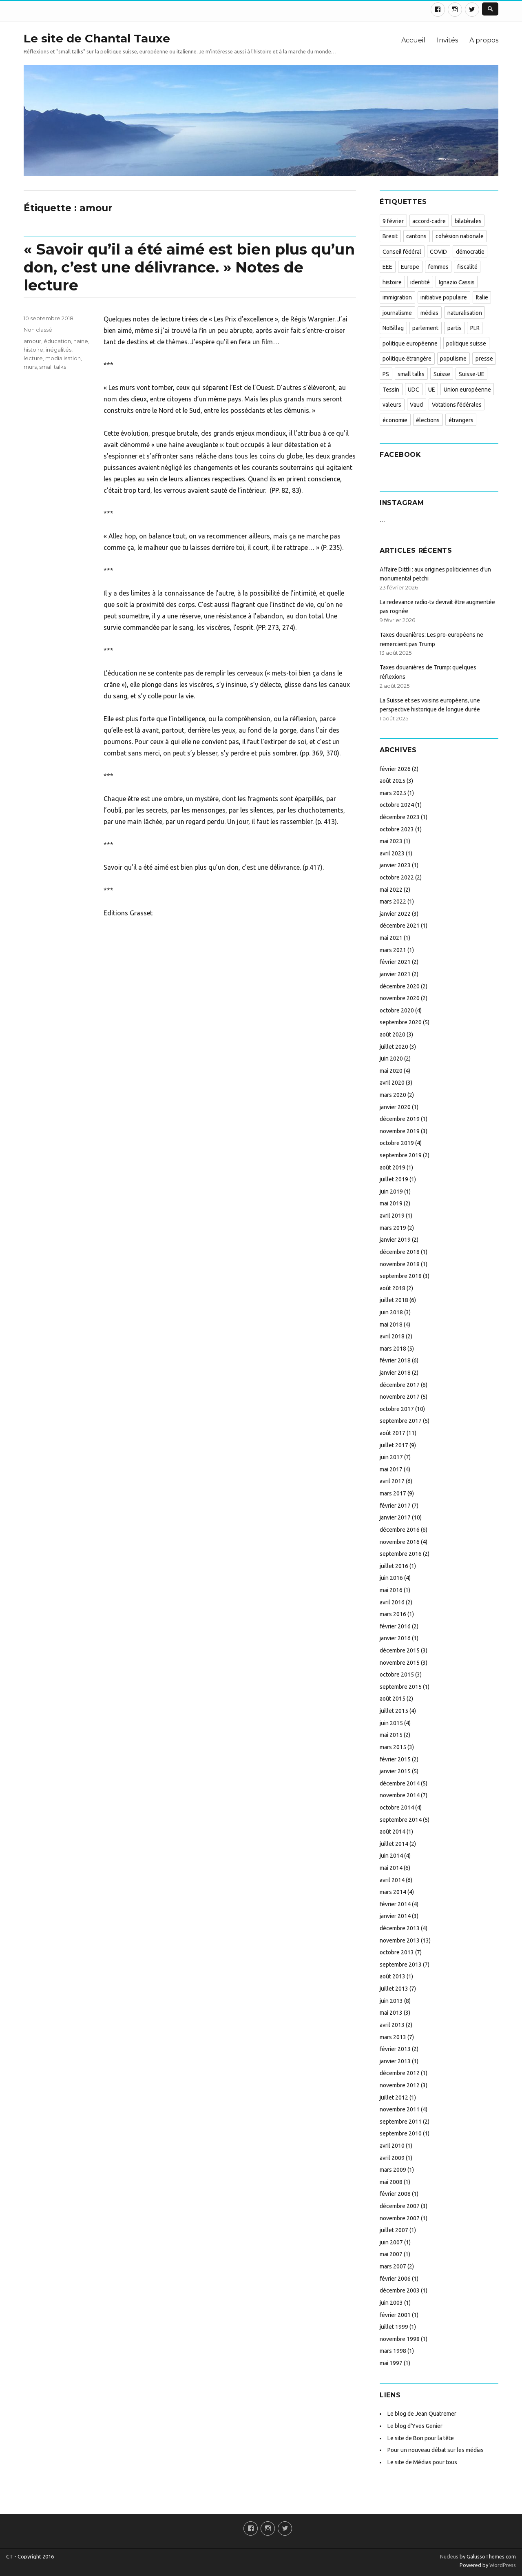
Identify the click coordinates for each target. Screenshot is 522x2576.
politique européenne (410, 343)
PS (386, 374)
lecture (33, 358)
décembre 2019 (400, 1119)
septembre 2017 (401, 1421)
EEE (387, 267)
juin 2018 (391, 1312)
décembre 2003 (400, 2290)
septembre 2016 (401, 1553)
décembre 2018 (400, 1252)
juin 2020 (391, 1058)
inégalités (58, 349)
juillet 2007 (394, 2230)
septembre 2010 (401, 2133)
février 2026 (395, 769)
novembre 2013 (400, 1940)
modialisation (63, 358)
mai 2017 (391, 1469)
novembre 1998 (400, 2339)
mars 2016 (393, 1614)
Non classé (38, 329)
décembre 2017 (400, 1385)
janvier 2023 (395, 865)
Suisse (442, 374)
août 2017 (392, 1433)
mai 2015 (391, 1735)
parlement (425, 328)
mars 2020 (393, 1095)
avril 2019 (392, 1215)
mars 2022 (393, 901)
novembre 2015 (400, 1662)
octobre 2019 (397, 1143)
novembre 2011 (400, 2109)
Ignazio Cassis (457, 282)
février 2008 (395, 2194)
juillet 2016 (394, 1566)
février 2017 (395, 1505)
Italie (482, 297)
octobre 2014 (397, 1807)
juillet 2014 (394, 1844)
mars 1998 (393, 2351)
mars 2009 (393, 2169)
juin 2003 (391, 2302)
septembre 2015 (401, 1686)
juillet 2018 (394, 1300)
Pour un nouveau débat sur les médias (435, 2450)
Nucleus (449, 2556)
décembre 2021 (400, 925)
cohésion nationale (460, 236)
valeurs (392, 404)
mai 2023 (391, 841)
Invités (447, 40)
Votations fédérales (457, 404)
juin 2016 (391, 1578)
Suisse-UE (471, 374)
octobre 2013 (397, 1952)
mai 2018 (391, 1324)
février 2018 (395, 1360)
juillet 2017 (394, 1445)
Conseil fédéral (402, 251)
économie (395, 420)
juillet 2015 (394, 1711)
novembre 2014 (400, 1795)
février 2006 (395, 2278)
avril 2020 (392, 1082)
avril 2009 (392, 2158)
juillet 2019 (394, 1179)
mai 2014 (391, 1868)
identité (420, 282)
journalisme (397, 313)
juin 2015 (391, 1723)
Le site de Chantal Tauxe (97, 38)
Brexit (390, 236)
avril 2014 (392, 1880)
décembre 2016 (400, 1529)
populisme (453, 358)
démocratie (470, 251)
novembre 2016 (400, 1542)
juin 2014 (391, 1855)
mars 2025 (393, 793)
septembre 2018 (401, 1276)
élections (428, 420)
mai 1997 (391, 2363)
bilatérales (468, 221)
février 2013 (395, 2049)
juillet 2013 (394, 1988)
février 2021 (395, 962)
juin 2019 (391, 1191)
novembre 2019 (400, 1131)
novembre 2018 (400, 1264)
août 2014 (392, 1831)
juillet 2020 (394, 1046)
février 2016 (395, 1626)
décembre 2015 (400, 1650)
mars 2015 (393, 1747)
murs (30, 366)
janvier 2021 (395, 974)
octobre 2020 (397, 1010)
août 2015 (392, 1698)
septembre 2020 (401, 1022)
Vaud (416, 404)
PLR (475, 328)
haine (80, 341)
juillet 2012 (394, 2097)
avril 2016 (392, 1602)
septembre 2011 (401, 2121)
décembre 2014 (400, 1783)
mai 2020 (391, 1071)
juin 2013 (391, 2001)
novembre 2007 (400, 2218)
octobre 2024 (397, 805)
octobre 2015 (397, 1674)
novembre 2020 (400, 998)
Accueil (413, 40)
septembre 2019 (401, 1155)
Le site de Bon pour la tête (420, 2438)
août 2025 (392, 780)
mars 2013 (393, 2037)
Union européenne (467, 389)
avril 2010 (392, 2145)
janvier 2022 (395, 913)
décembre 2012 (400, 2073)
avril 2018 (392, 1336)
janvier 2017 (395, 1517)
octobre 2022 (397, 877)
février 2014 (395, 1904)
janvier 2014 (395, 1916)
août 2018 (392, 1288)
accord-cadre (429, 221)
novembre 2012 (400, 2085)
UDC (413, 389)
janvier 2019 (395, 1239)
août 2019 (392, 1167)
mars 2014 (393, 1892)
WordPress (502, 2565)
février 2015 (395, 1759)
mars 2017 (393, 1493)
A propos (483, 40)
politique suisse (466, 343)
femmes (438, 267)
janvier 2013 (395, 2061)
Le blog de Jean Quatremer (421, 2413)
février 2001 (395, 2315)
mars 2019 (393, 1228)
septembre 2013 (401, 1964)
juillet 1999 (394, 2326)
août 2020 (392, 1034)
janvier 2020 (395, 1107)
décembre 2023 (400, 817)
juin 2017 (391, 1457)
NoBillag (393, 328)
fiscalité (467, 267)
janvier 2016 (395, 1638)
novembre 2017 (400, 1396)
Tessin (391, 389)
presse (484, 358)
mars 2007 (393, 2266)
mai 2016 (391, 1590)
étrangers (461, 420)
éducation (57, 341)
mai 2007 (391, 2254)
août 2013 (392, 1976)
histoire (33, 349)
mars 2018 (393, 1348)
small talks (52, 366)
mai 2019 (391, 1203)
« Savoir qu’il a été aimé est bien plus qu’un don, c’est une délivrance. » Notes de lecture (189, 267)
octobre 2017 (397, 1409)
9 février (393, 221)
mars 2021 (393, 950)
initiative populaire (443, 297)
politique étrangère (407, 358)
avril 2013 (392, 2025)
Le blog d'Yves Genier (414, 2426)
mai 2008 (391, 2182)
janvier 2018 (395, 1372)
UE (431, 389)
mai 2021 (391, 938)
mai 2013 (391, 2012)
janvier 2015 (395, 1771)
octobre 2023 (397, 829)
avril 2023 (392, 853)
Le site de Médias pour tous (422, 2462)
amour (32, 341)
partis (454, 328)
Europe (410, 267)
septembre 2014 (401, 1819)
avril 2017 (392, 1481)
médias (429, 313)
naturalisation (464, 313)
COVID (438, 251)
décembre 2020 (400, 986)
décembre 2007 (400, 2206)
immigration (397, 297)
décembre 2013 (400, 1928)
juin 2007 (391, 2242)
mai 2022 (391, 889)
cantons (416, 236)
